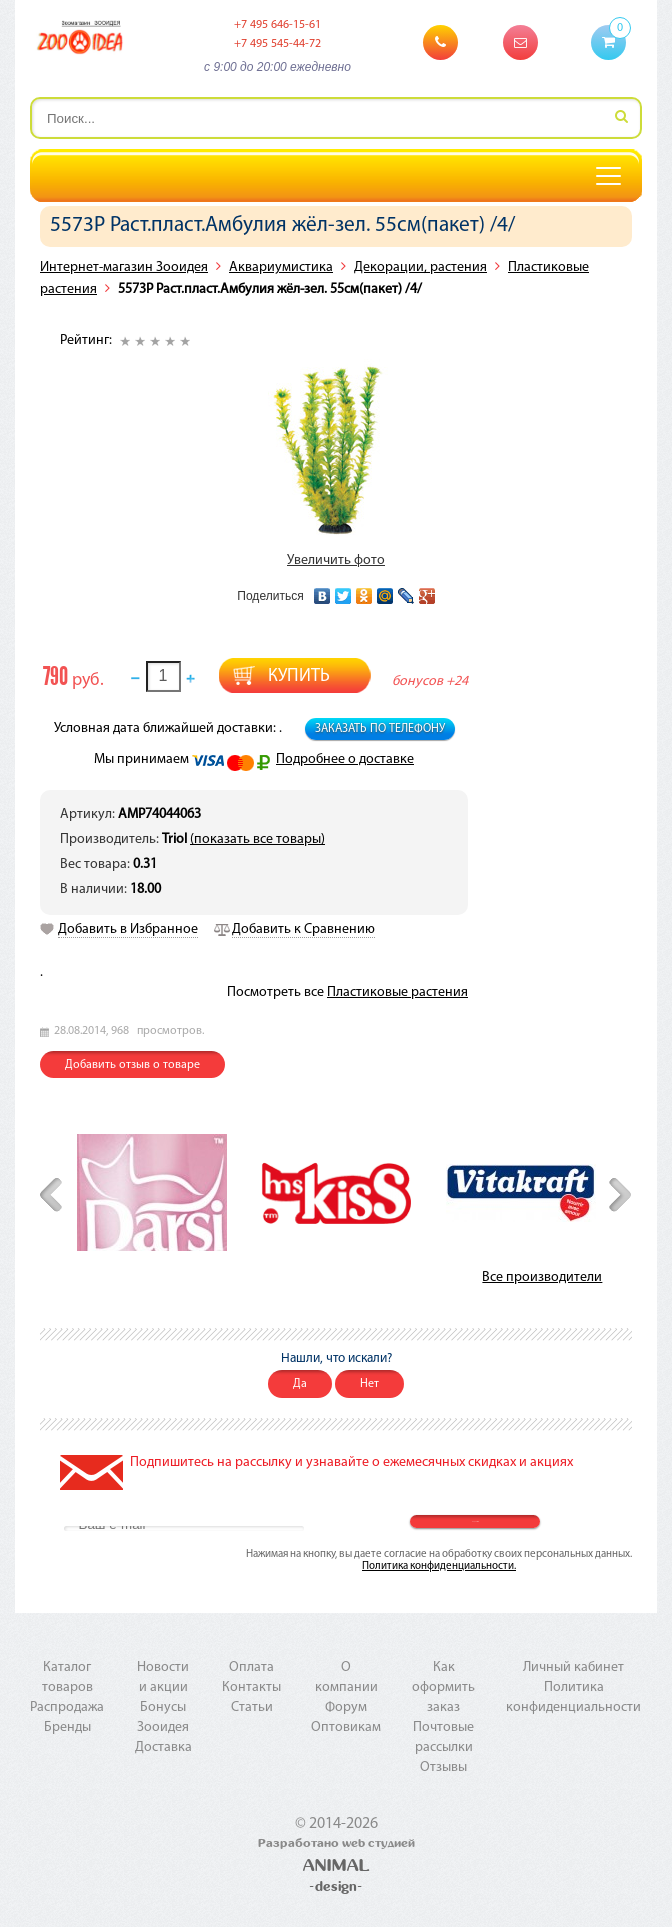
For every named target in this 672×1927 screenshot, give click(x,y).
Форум (346, 1707)
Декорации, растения (420, 267)
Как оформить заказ (443, 1687)
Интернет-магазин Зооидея (124, 267)
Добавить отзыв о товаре (132, 1065)
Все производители (542, 1277)
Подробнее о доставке (345, 759)
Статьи (252, 1707)
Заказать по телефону (380, 729)
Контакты (251, 1687)
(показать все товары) (257, 839)
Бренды (67, 1727)
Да (300, 1384)
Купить (299, 676)
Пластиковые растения (397, 992)
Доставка (163, 1747)
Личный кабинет (573, 1667)
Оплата (251, 1667)
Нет (369, 1384)
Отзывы (443, 1767)
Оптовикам (346, 1727)
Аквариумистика (281, 267)
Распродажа (67, 1707)
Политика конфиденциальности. (439, 1566)
